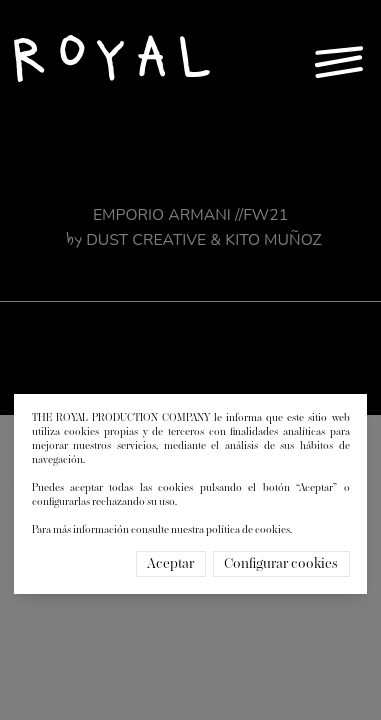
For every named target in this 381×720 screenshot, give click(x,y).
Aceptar (170, 564)
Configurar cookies (281, 564)
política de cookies (248, 530)
